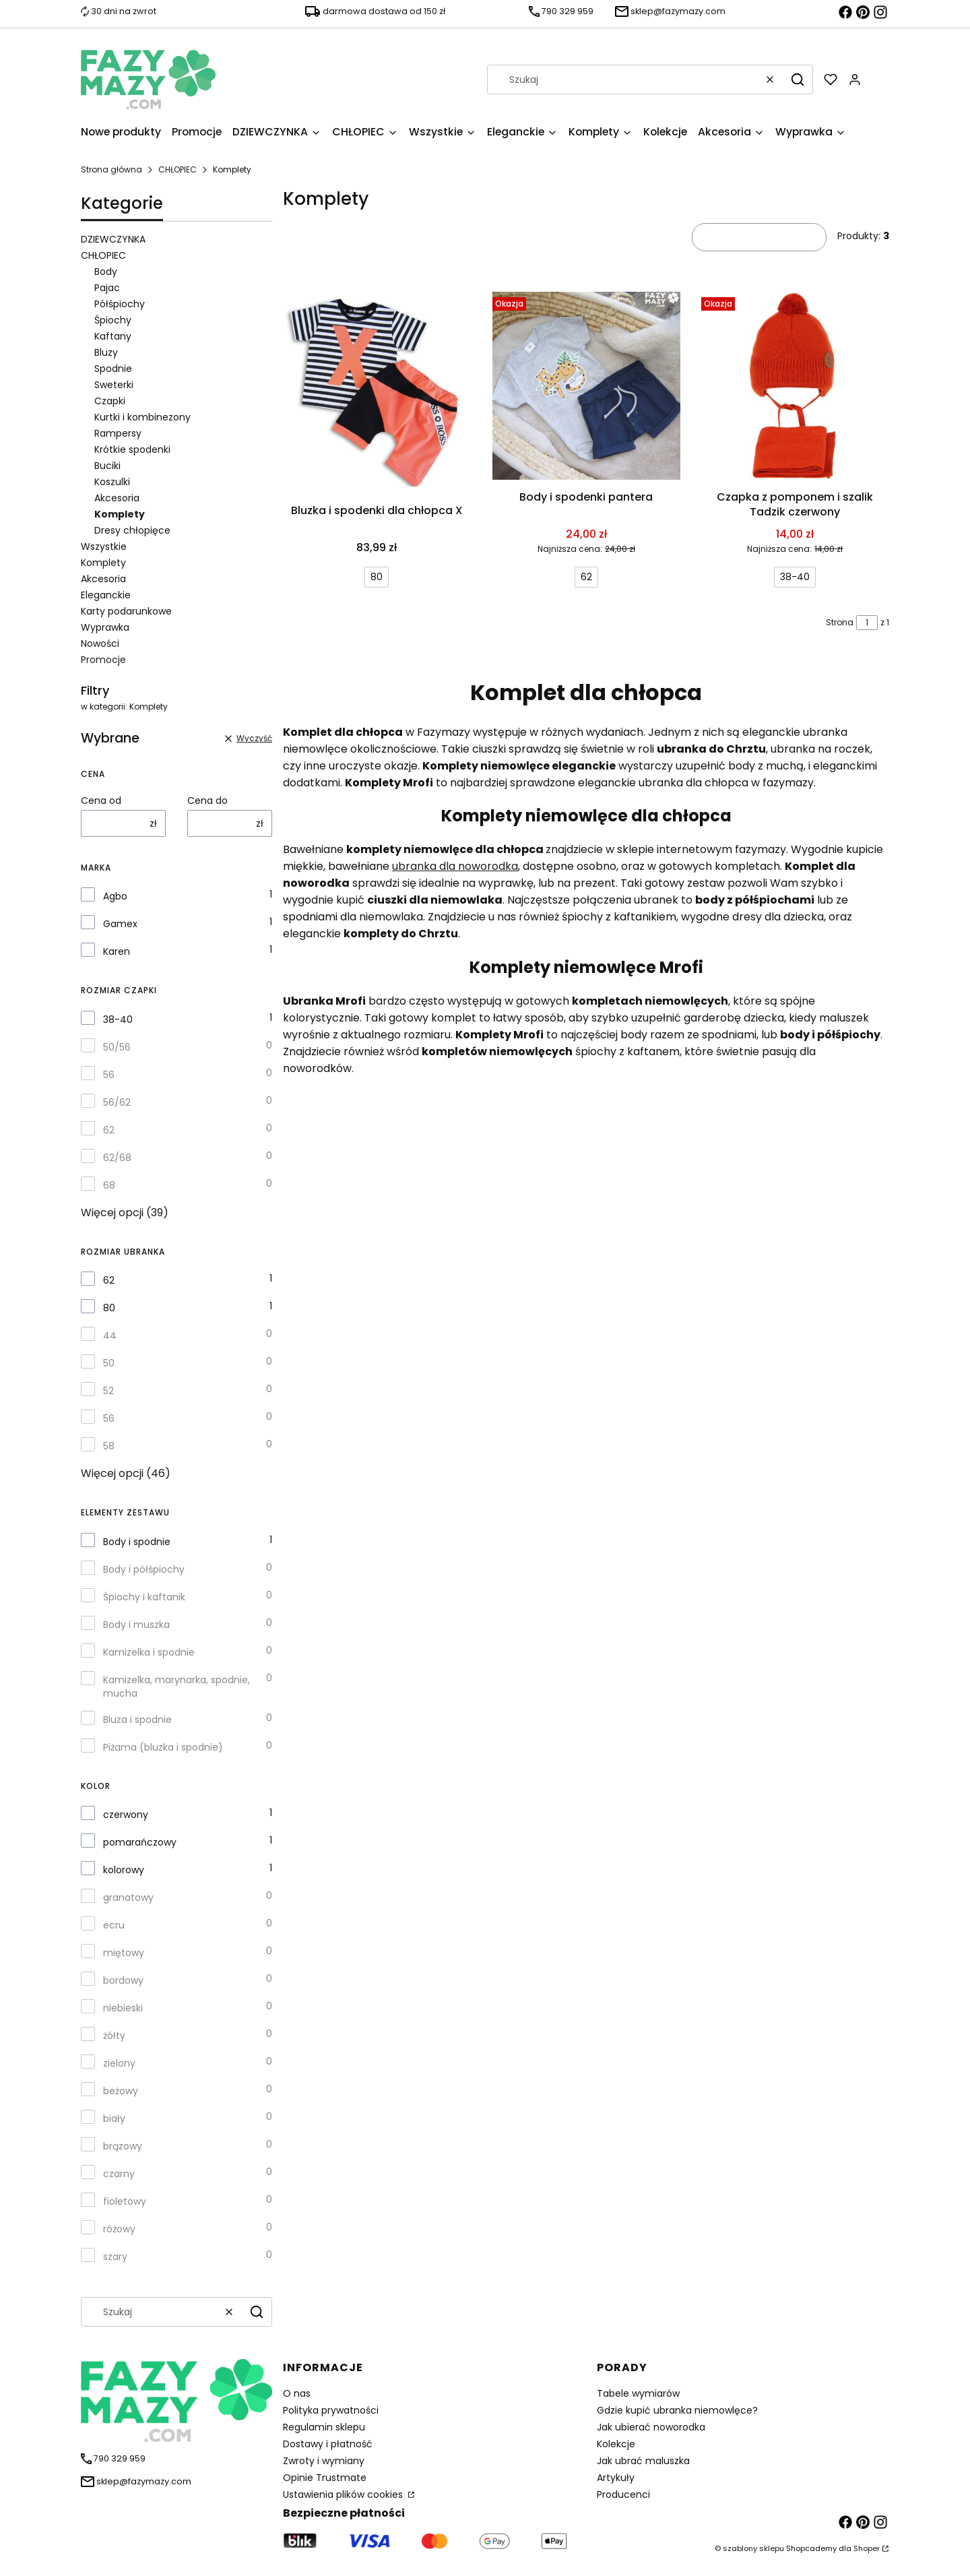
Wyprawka (105, 627)
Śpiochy (112, 320)
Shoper (866, 2548)
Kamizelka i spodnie (149, 1652)
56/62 (117, 1102)
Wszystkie (104, 546)
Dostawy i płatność (328, 2444)
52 (108, 1390)
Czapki (109, 401)
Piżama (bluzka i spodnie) (163, 1747)
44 (110, 1335)
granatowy (128, 1897)
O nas (297, 2393)
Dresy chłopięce (132, 530)
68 (109, 1185)
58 (109, 1446)
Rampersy (117, 433)
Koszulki (112, 482)
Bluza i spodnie (137, 1719)
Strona (839, 622)
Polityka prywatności (331, 2410)
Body (105, 271)
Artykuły (616, 2477)
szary (115, 2256)
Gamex (120, 924)
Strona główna (111, 169)
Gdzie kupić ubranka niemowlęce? (677, 2410)
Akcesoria (116, 498)
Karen (116, 951)
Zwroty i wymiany (323, 2461)
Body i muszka (136, 1624)
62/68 (117, 1157)
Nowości (100, 643)
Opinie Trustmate (324, 2477)
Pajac (107, 287)
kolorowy (123, 1870)
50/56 (117, 1047)
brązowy (122, 2146)
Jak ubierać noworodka (651, 2427)
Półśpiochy (119, 304)
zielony (119, 2063)
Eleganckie (106, 595)
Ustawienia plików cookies (344, 2494)
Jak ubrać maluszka (643, 2461)
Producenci (623, 2494)
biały (114, 2118)
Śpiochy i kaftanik (144, 1597)
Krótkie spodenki (132, 449)
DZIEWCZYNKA (113, 239)
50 (109, 1363)
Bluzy (106, 352)
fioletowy (124, 2201)
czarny (119, 2173)
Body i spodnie (136, 1541)
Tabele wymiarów (638, 2393)
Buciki (107, 465)
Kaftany (112, 336)
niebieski (123, 2008)
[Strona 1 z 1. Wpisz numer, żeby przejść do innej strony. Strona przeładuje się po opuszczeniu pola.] (867, 622)
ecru (114, 1925)
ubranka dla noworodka (455, 866)
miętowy (123, 1952)
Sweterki (113, 384)
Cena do (207, 800)
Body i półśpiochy (144, 1569)
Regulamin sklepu (324, 2427)
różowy (119, 2229)
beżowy (120, 2091)
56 (109, 1074)
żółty (114, 2035)
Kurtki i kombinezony (142, 417)
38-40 (118, 1019)
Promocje (103, 659)
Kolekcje (616, 2444)
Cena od (101, 800)
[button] (797, 79)
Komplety (103, 562)
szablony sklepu (753, 2548)
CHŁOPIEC (177, 169)
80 (109, 1308)
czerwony (125, 1814)
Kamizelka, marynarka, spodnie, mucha (176, 1686)
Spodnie (113, 368)
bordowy (123, 1980)
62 (109, 1130)
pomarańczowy (139, 1842)
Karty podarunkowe (126, 611)
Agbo (115, 896)
